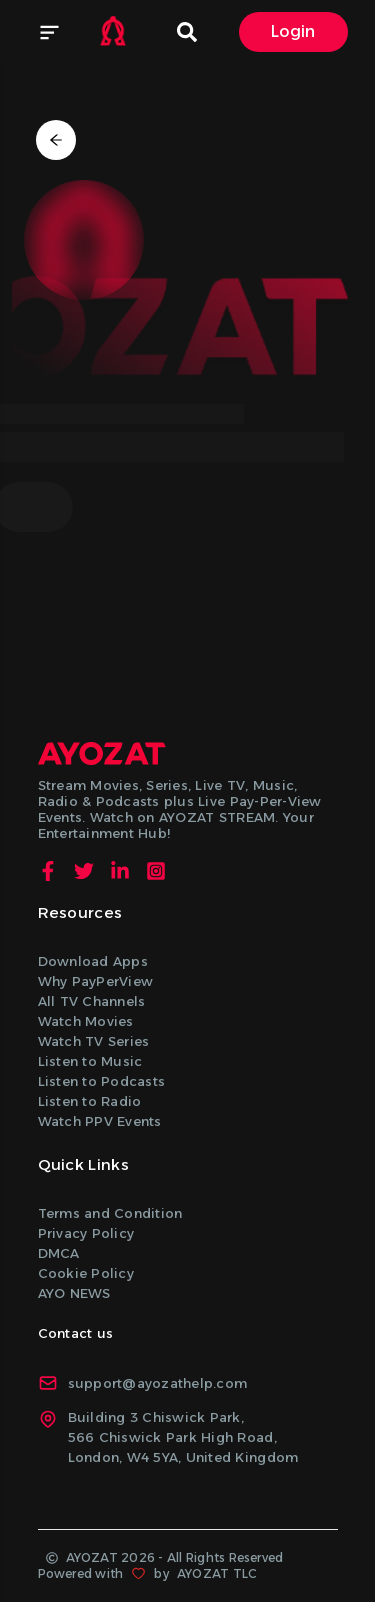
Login (293, 31)
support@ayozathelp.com (143, 1383)
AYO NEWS (74, 1293)
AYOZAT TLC (217, 1573)
